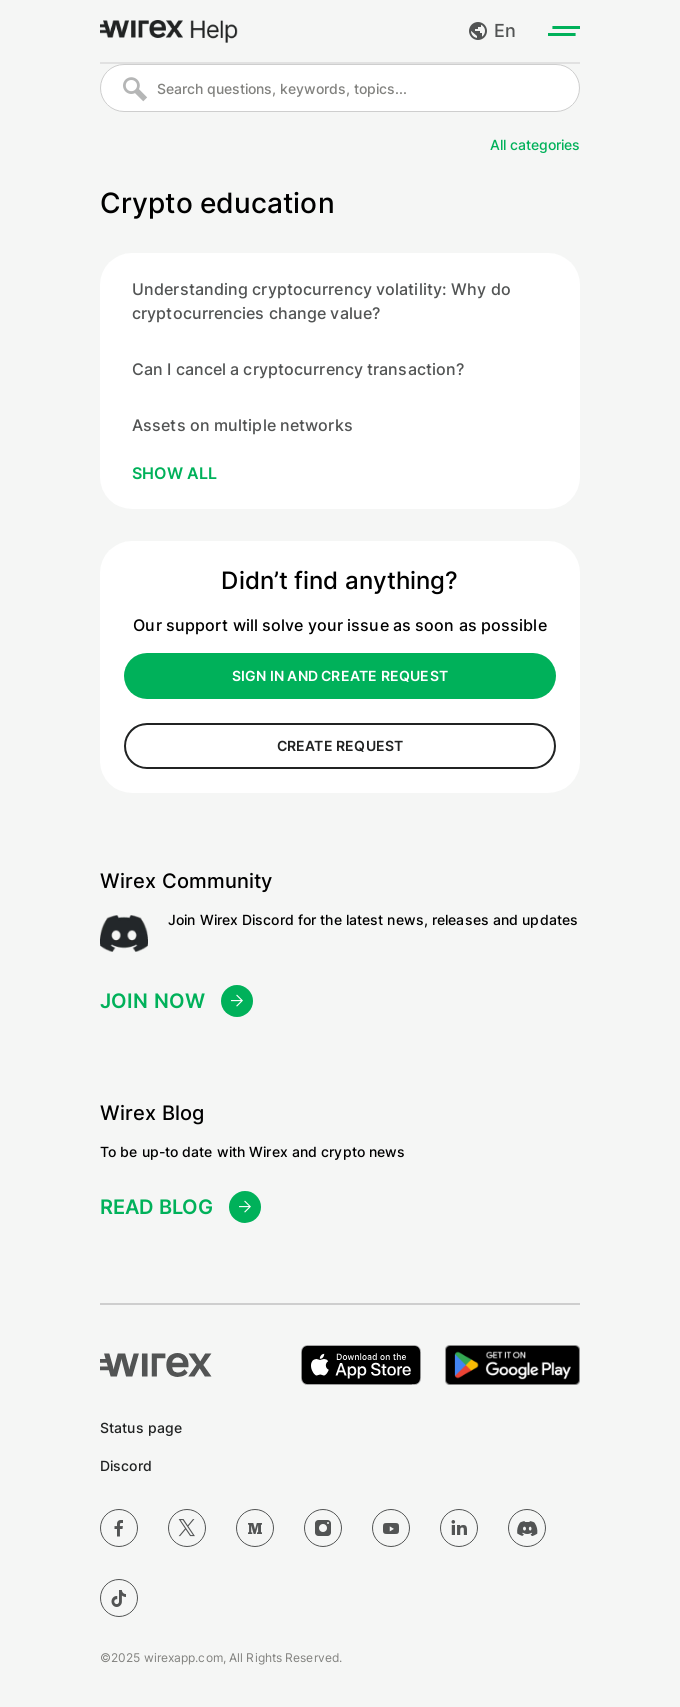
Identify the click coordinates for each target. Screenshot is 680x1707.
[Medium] (255, 1528)
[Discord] (527, 1528)
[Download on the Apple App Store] (361, 1365)
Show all (175, 473)
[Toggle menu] (564, 31)
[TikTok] (119, 1598)
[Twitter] (187, 1528)
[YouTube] (391, 1528)
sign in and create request (340, 675)
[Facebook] (119, 1528)
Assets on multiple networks (242, 425)
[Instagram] (323, 1528)
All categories (535, 144)
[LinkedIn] (459, 1528)
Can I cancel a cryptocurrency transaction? (298, 369)
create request (340, 745)
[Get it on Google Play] (512, 1365)
